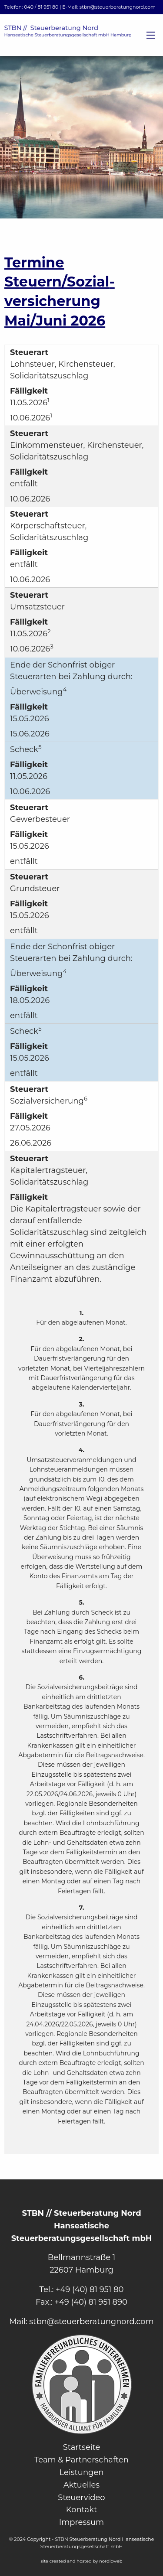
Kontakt (81, 2509)
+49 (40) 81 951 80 (89, 2289)
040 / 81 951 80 (41, 7)
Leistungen (82, 2472)
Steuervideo (81, 2497)
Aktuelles (81, 2485)
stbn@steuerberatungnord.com (118, 7)
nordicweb (110, 2561)
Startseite (81, 2447)
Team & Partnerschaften (81, 2460)
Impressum (81, 2522)
